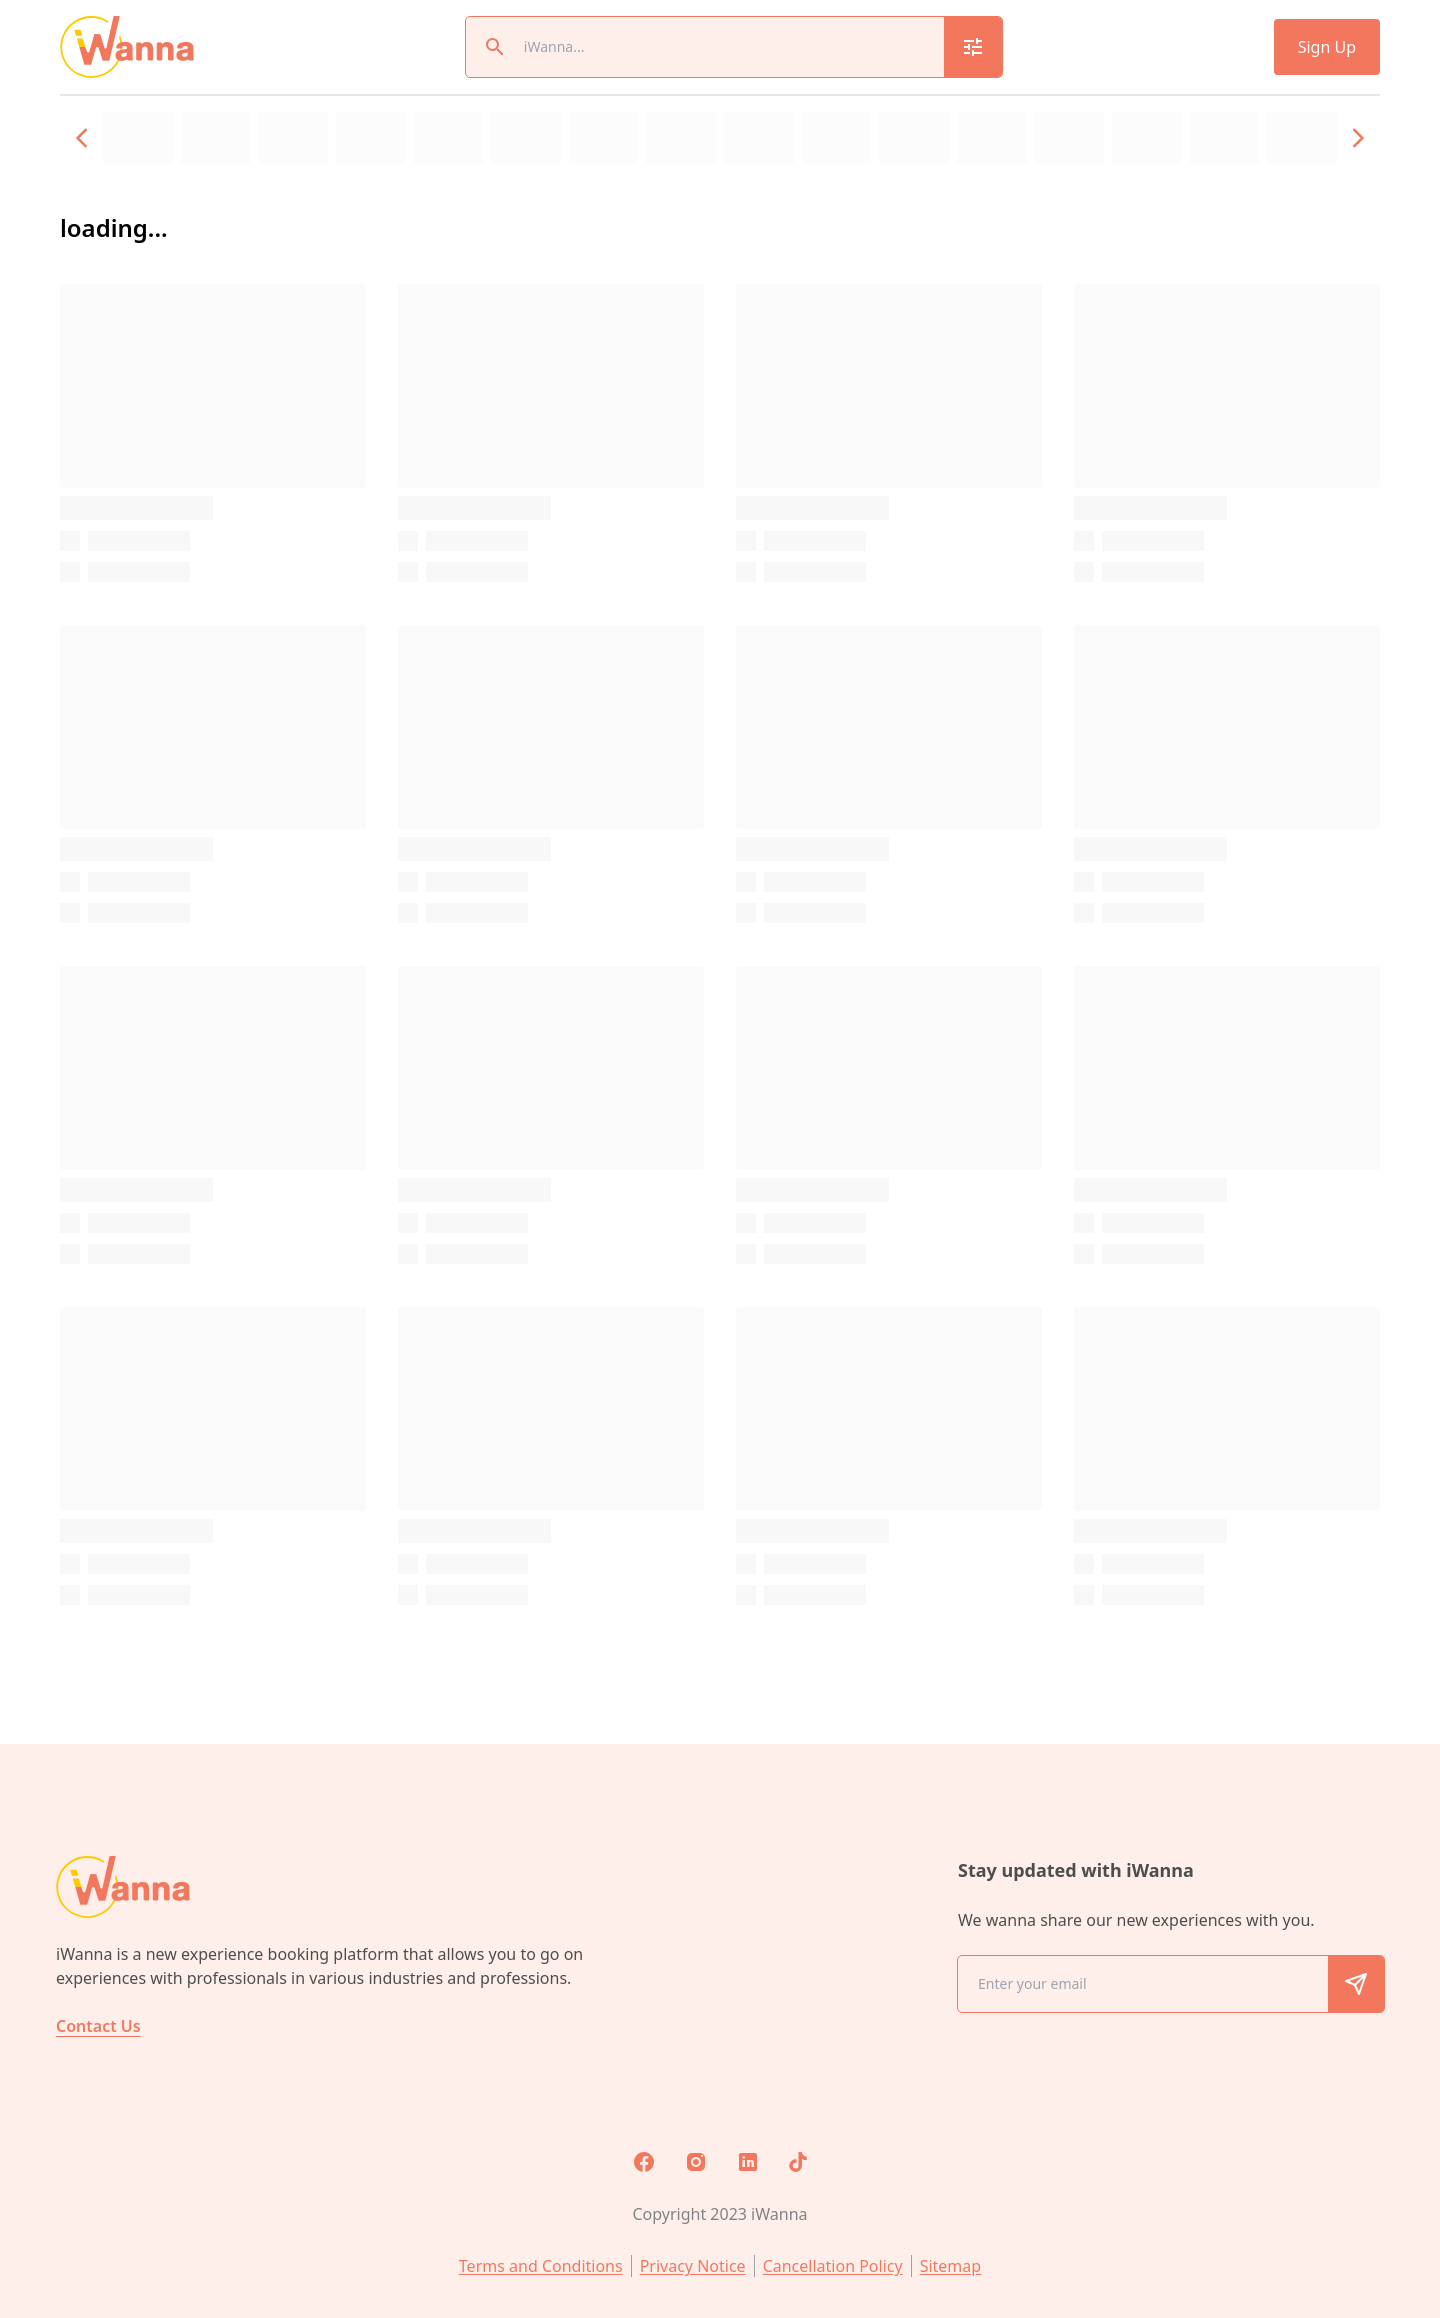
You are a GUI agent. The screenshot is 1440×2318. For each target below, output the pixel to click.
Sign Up (1327, 47)
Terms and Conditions (541, 2266)
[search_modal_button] (973, 47)
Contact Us (98, 2026)
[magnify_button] (495, 47)
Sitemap (951, 2266)
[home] (127, 47)
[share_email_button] (1356, 1984)
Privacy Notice (693, 2266)
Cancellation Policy (833, 2266)
